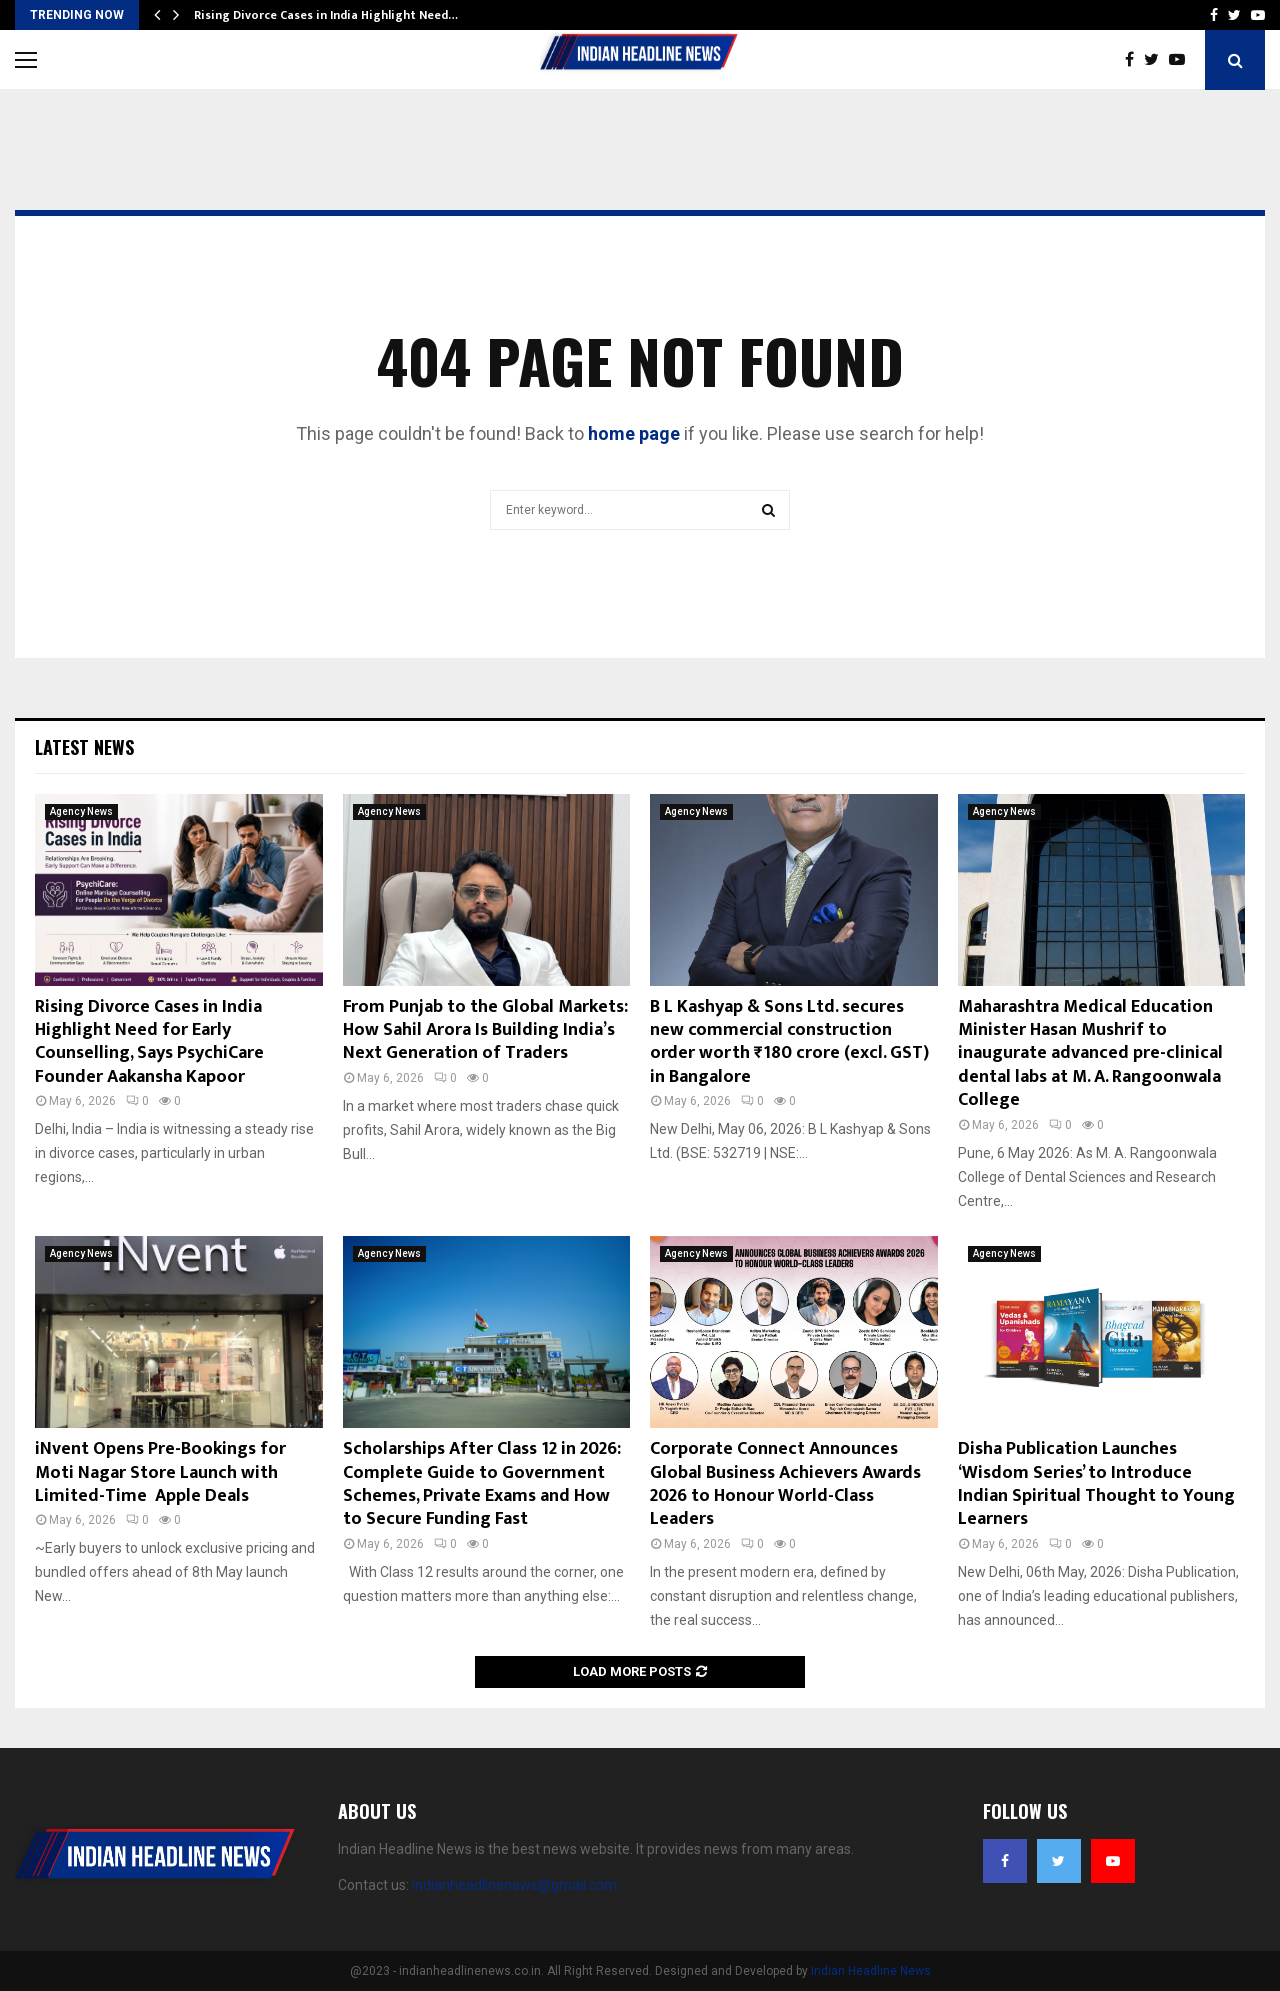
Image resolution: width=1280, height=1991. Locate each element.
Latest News (84, 747)
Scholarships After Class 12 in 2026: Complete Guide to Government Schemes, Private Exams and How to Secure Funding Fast (482, 1484)
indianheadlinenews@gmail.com (514, 1885)
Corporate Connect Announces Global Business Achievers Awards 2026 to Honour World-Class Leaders (785, 1484)
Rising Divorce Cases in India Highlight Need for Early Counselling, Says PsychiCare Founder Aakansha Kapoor (149, 1042)
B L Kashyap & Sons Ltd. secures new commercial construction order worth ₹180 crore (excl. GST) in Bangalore (789, 1042)
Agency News (81, 811)
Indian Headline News (871, 1971)
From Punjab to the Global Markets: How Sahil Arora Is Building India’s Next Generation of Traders (485, 1030)
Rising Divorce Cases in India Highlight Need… (326, 15)
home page (634, 433)
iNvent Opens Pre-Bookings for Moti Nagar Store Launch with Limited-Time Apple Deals (160, 1472)
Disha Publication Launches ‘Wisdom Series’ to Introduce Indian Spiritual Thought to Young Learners (1096, 1484)
